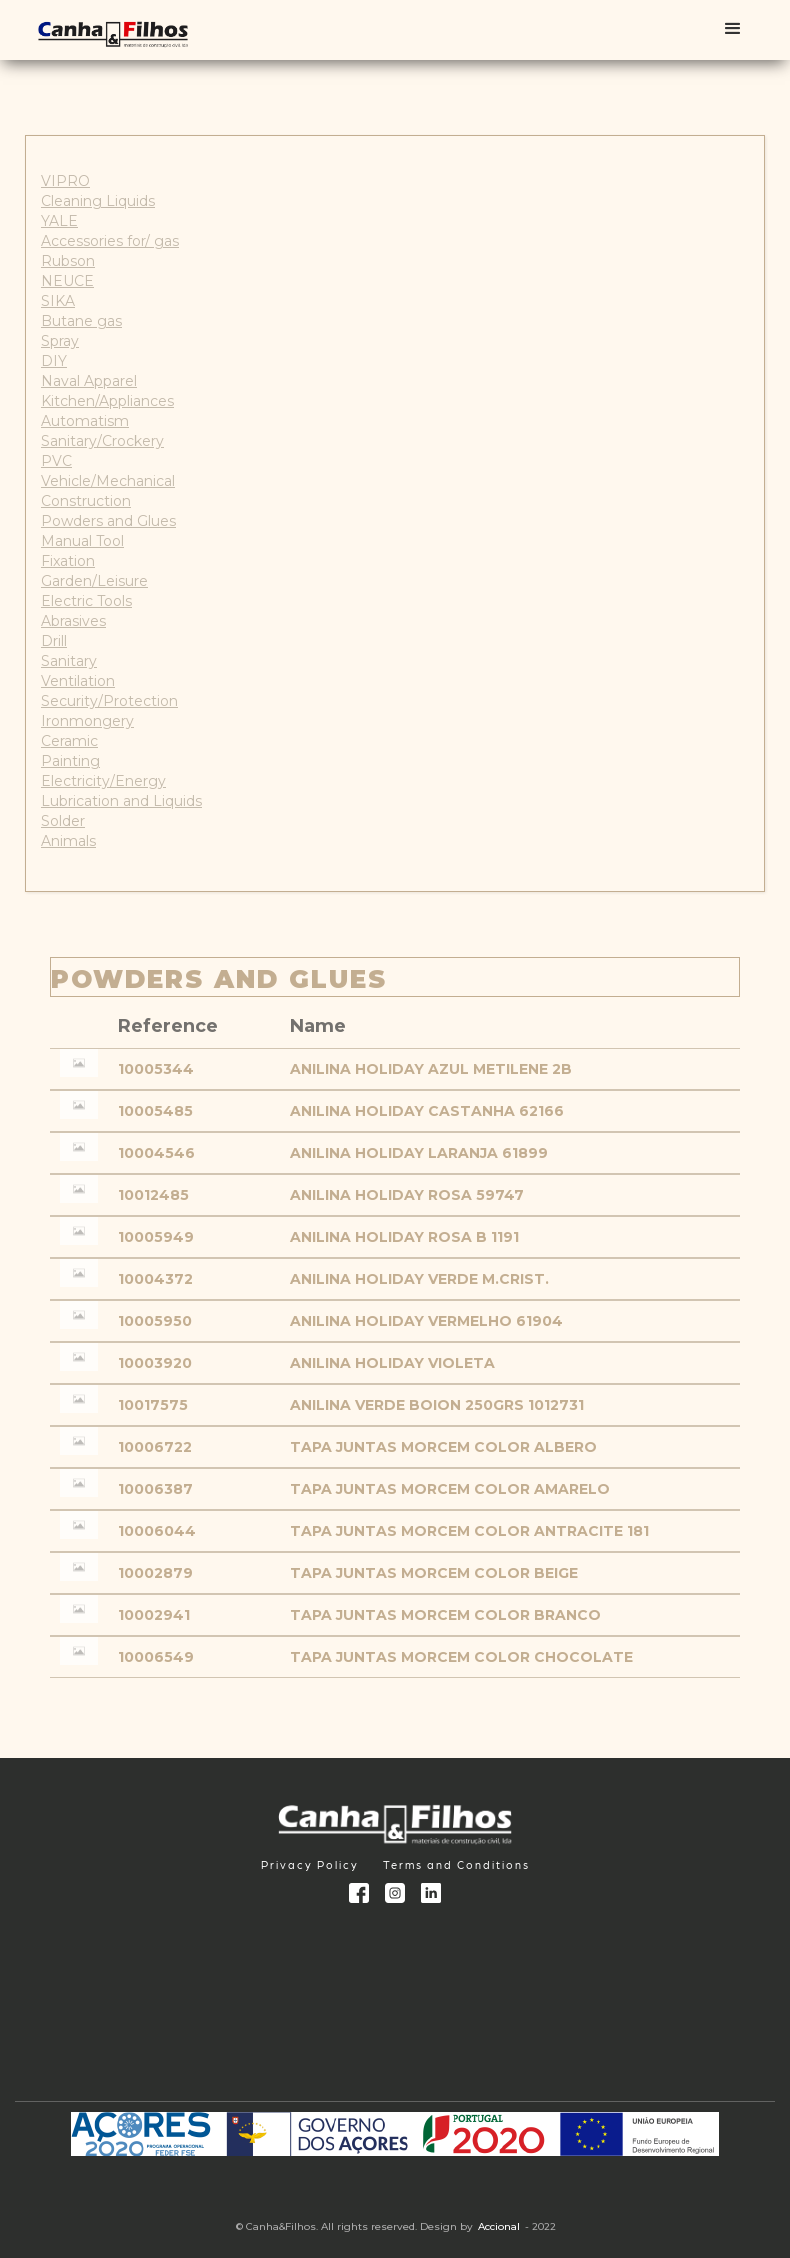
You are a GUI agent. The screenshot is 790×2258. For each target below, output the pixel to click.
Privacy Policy (310, 1864)
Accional (499, 2226)
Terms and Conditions (456, 1864)
